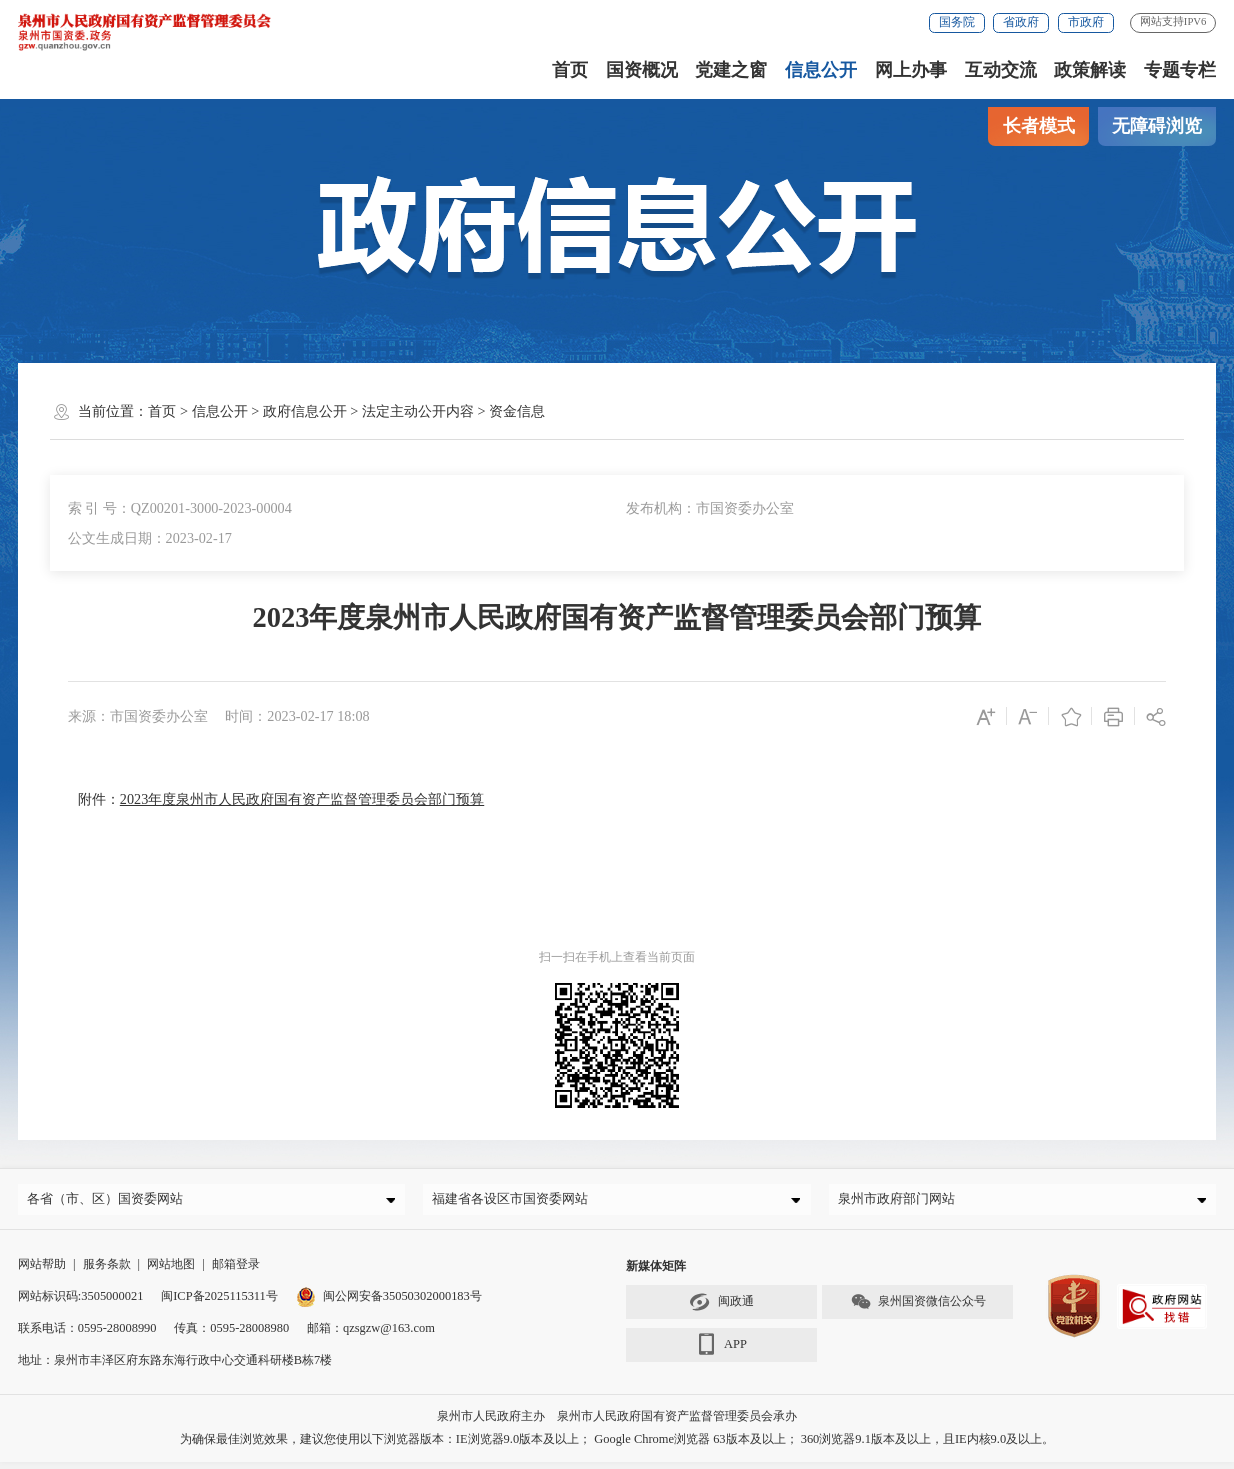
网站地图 (171, 1270)
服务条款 (107, 1270)
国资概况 (642, 70)
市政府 (1086, 22)
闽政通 (721, 1308)
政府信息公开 (305, 411)
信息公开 (821, 70)
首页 (570, 70)
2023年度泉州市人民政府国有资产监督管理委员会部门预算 (302, 799)
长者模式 (1039, 126)
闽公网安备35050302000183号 (389, 1302)
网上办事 (911, 70)
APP (721, 1351)
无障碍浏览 (1157, 126)
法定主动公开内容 (418, 411)
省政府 (1021, 22)
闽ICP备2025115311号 (219, 1302)
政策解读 (1090, 70)
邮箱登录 (236, 1270)
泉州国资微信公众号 (918, 1308)
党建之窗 (731, 70)
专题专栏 (1180, 70)
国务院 (957, 22)
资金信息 (517, 411)
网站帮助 (42, 1270)
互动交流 (1001, 70)
